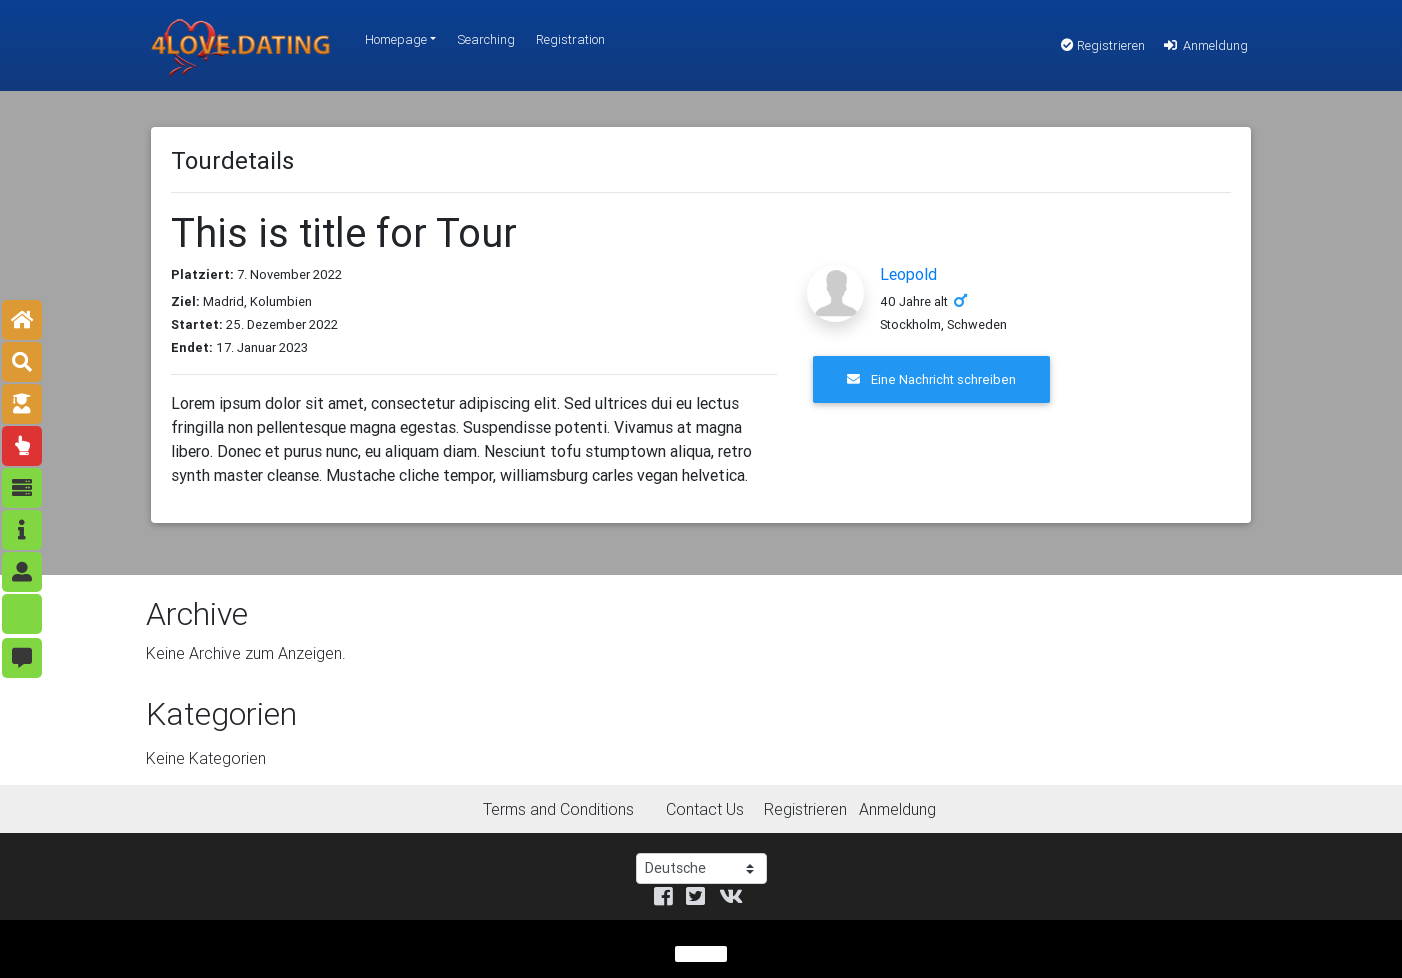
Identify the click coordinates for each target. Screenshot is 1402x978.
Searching (486, 39)
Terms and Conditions (558, 809)
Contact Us (705, 809)
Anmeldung (1204, 45)
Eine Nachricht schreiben (931, 379)
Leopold (908, 274)
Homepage (396, 39)
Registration (570, 39)
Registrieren (1103, 45)
